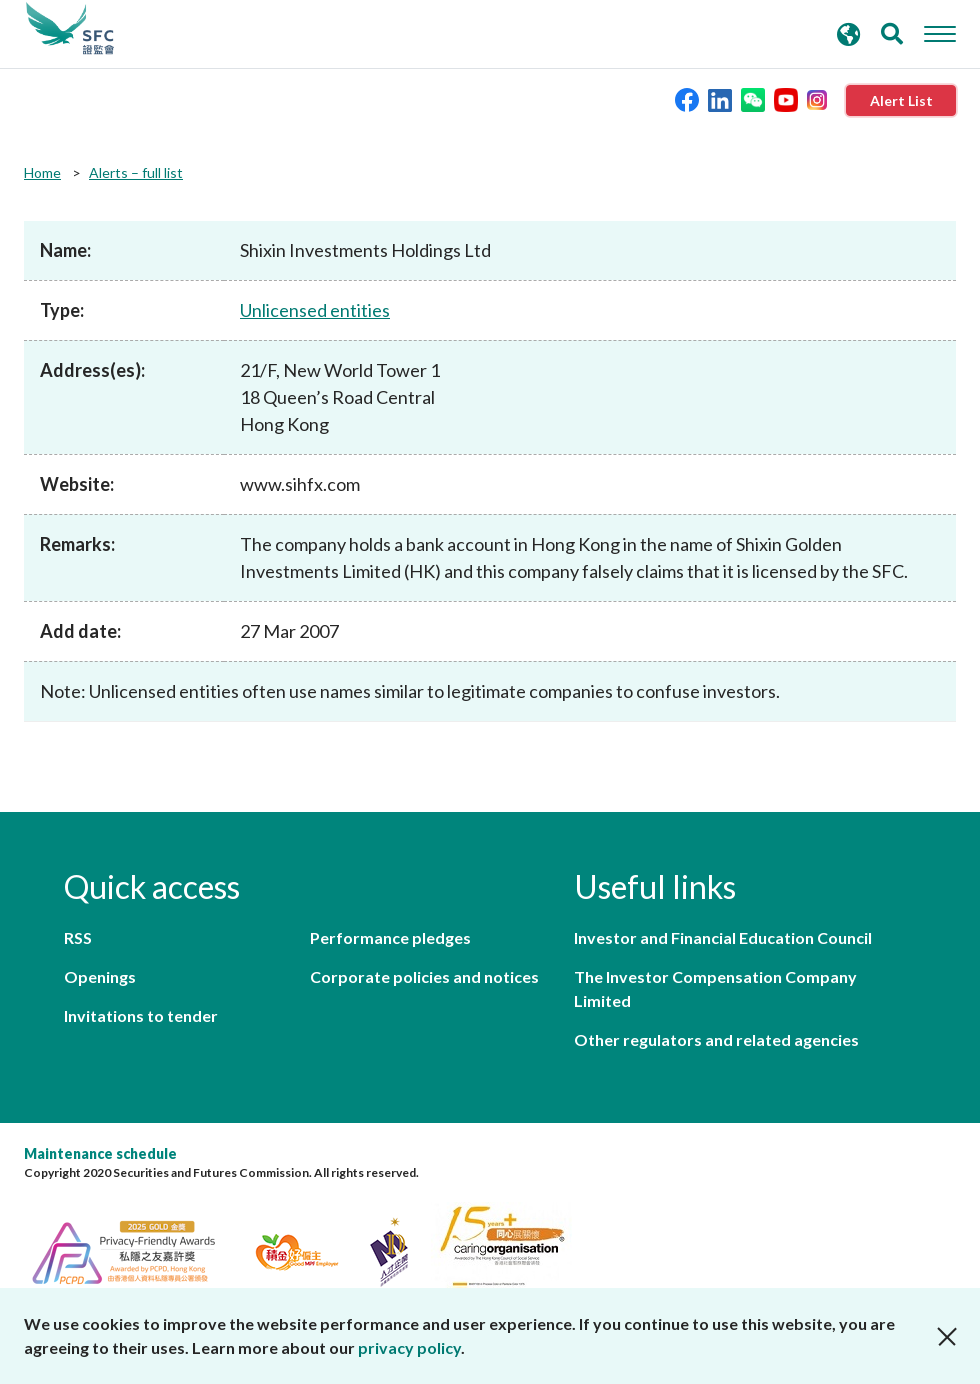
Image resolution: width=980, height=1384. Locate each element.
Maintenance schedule (100, 1153)
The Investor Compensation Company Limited (715, 988)
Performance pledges (390, 937)
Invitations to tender (141, 1015)
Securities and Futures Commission (70, 29)
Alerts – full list (136, 172)
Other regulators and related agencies (716, 1039)
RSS (78, 937)
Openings (100, 976)
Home (42, 172)
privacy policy (409, 1347)
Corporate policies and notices (424, 976)
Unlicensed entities (315, 310)
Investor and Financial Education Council (723, 937)
